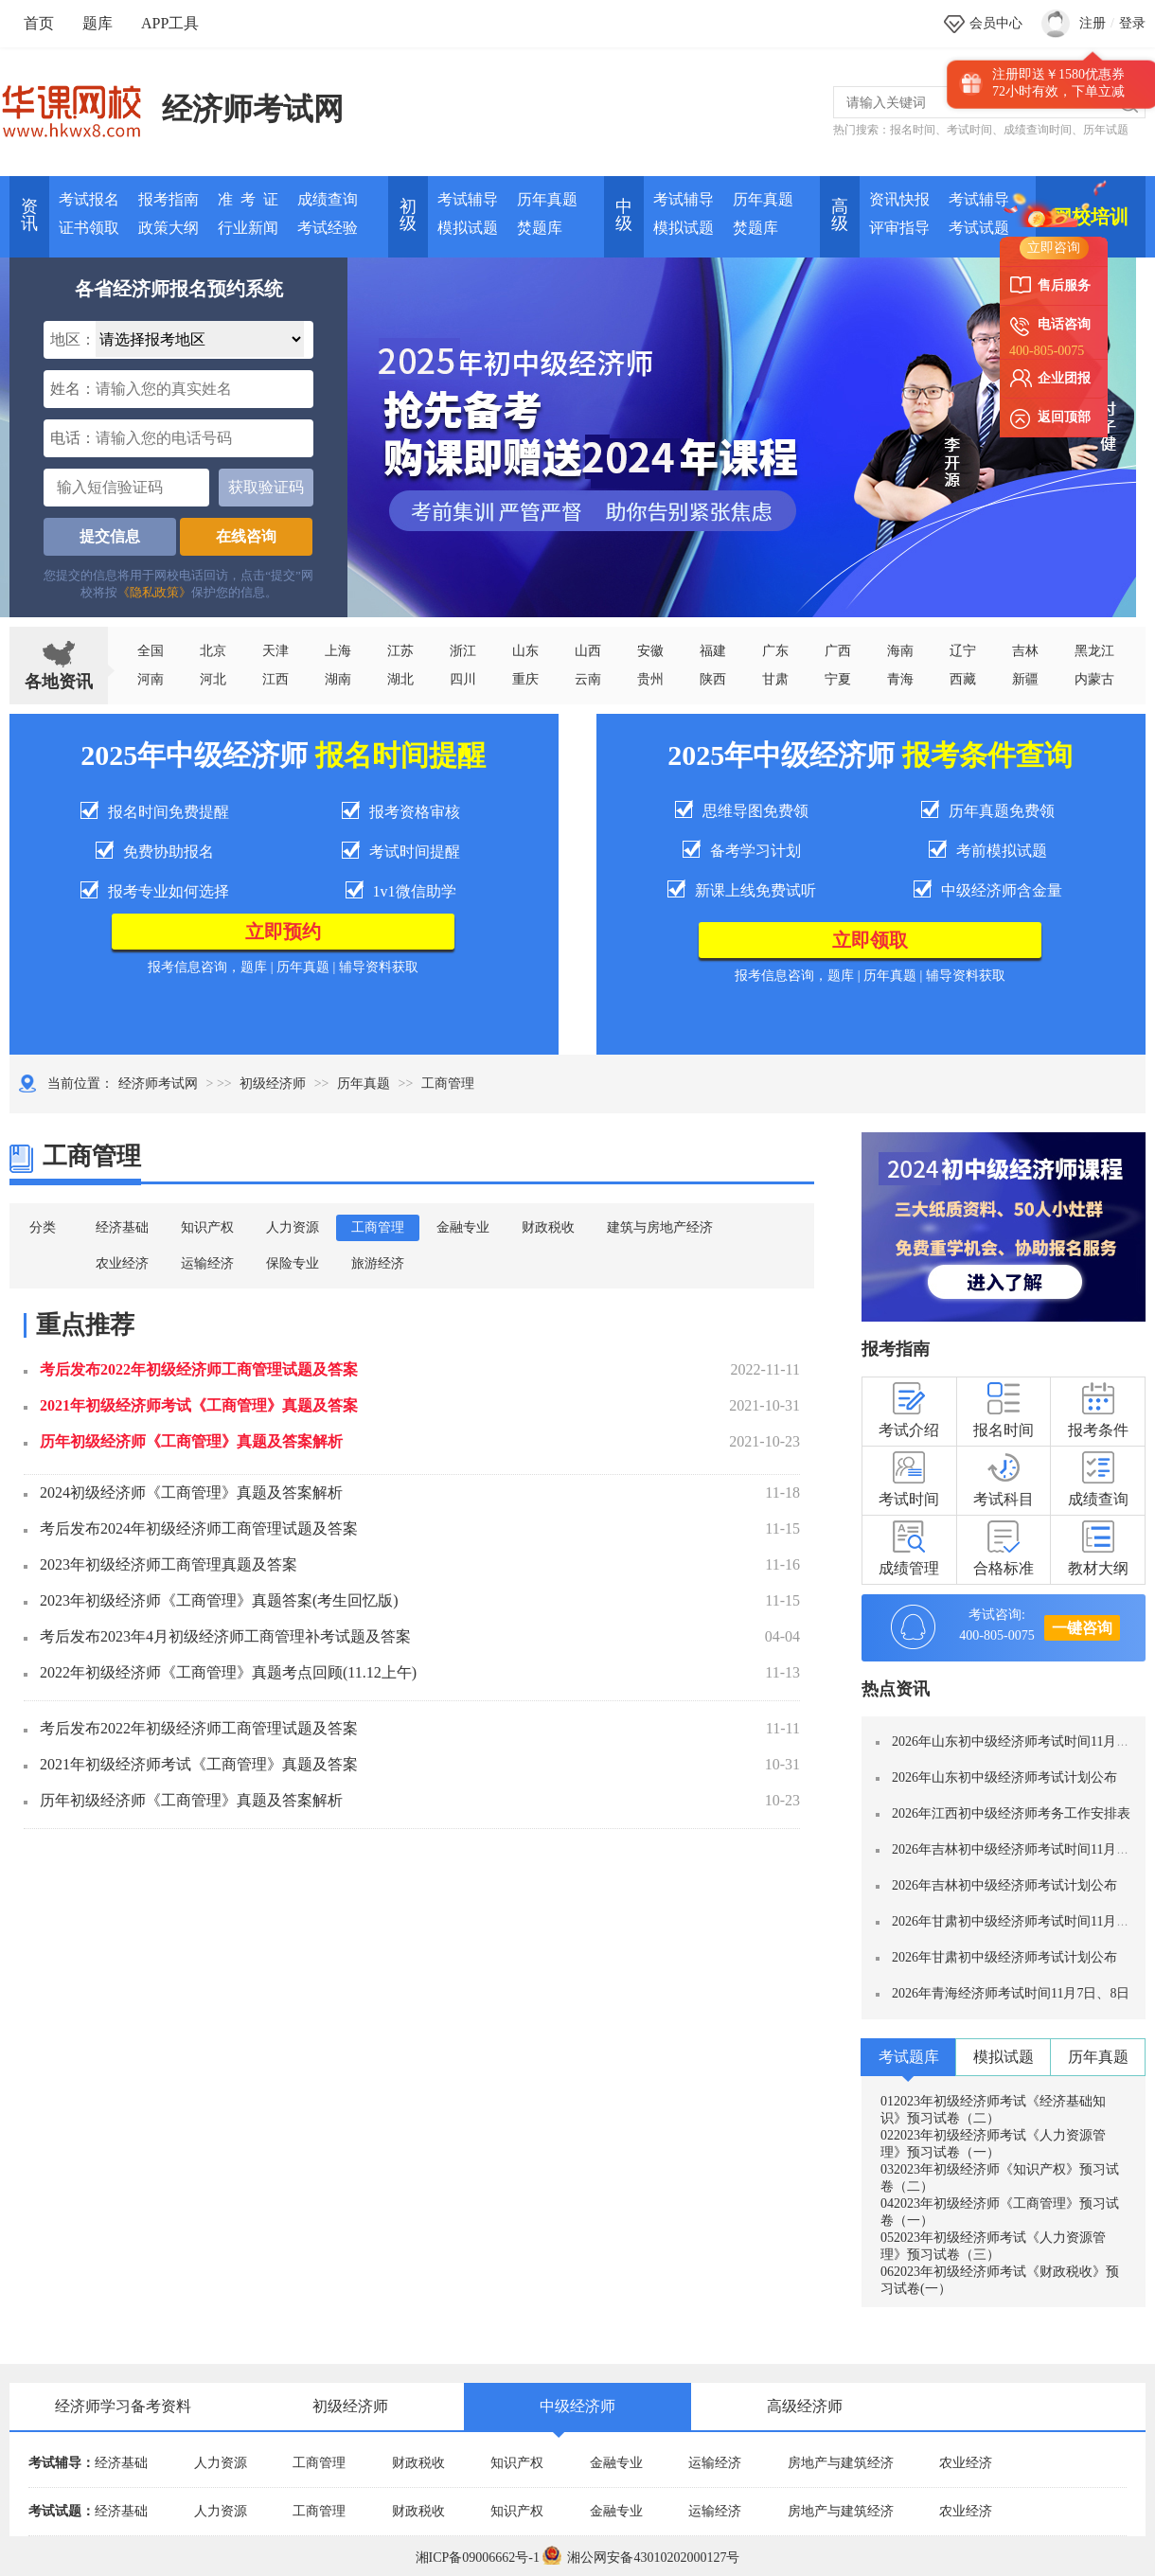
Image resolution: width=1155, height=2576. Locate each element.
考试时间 (969, 129)
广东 (775, 651)
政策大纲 (168, 228)
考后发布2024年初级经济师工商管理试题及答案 (199, 1528)
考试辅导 (467, 199)
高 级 (839, 215)
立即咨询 (1053, 247)
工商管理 (377, 1227)
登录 (1132, 23)
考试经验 (327, 228)
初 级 (408, 215)
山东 (525, 651)
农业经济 (122, 1263)
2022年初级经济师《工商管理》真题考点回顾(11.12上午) (228, 1672)
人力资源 (292, 1227)
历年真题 (547, 199)
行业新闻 (248, 228)
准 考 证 (248, 199)
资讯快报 (899, 199)
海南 (900, 651)
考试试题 (979, 228)
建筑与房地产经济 (660, 1227)
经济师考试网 (253, 109)
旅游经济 (377, 1263)
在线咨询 (246, 536)
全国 (150, 651)
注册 (1092, 23)
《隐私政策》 (154, 592)
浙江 (463, 651)
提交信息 (110, 536)
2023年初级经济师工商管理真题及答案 (168, 1564)
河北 (213, 679)
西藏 (963, 679)
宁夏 (838, 679)
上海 (338, 651)
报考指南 (168, 199)
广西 (838, 651)
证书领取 (89, 228)
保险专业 (292, 1263)
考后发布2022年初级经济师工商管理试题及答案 (199, 1369)
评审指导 (899, 228)
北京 (213, 651)
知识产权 (207, 1227)
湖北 (400, 679)
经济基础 (122, 1227)
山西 (588, 651)
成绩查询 (327, 199)
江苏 (400, 651)
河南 (150, 679)
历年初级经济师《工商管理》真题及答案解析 (191, 1441)
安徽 (650, 651)
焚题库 (539, 228)
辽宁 (963, 651)
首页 (39, 23)
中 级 (623, 215)
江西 (275, 679)
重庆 (525, 679)
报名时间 (912, 129)
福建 (713, 651)
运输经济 (207, 1263)
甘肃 (775, 679)
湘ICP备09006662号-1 (478, 2557)
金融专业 (462, 1227)
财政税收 (548, 1227)
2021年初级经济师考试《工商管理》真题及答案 (199, 1405)
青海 (900, 679)
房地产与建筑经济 (841, 2463)
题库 (97, 23)
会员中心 (995, 23)
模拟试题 (467, 228)
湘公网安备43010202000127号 (640, 2557)
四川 (463, 679)
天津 (275, 651)
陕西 (713, 679)
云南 (588, 679)
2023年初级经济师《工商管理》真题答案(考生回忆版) (219, 1600)
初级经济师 (273, 1083)
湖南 (338, 679)
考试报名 (89, 199)
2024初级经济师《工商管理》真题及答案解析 (191, 1492)
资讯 (29, 215)
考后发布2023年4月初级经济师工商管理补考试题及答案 (225, 1636)
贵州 (650, 679)
